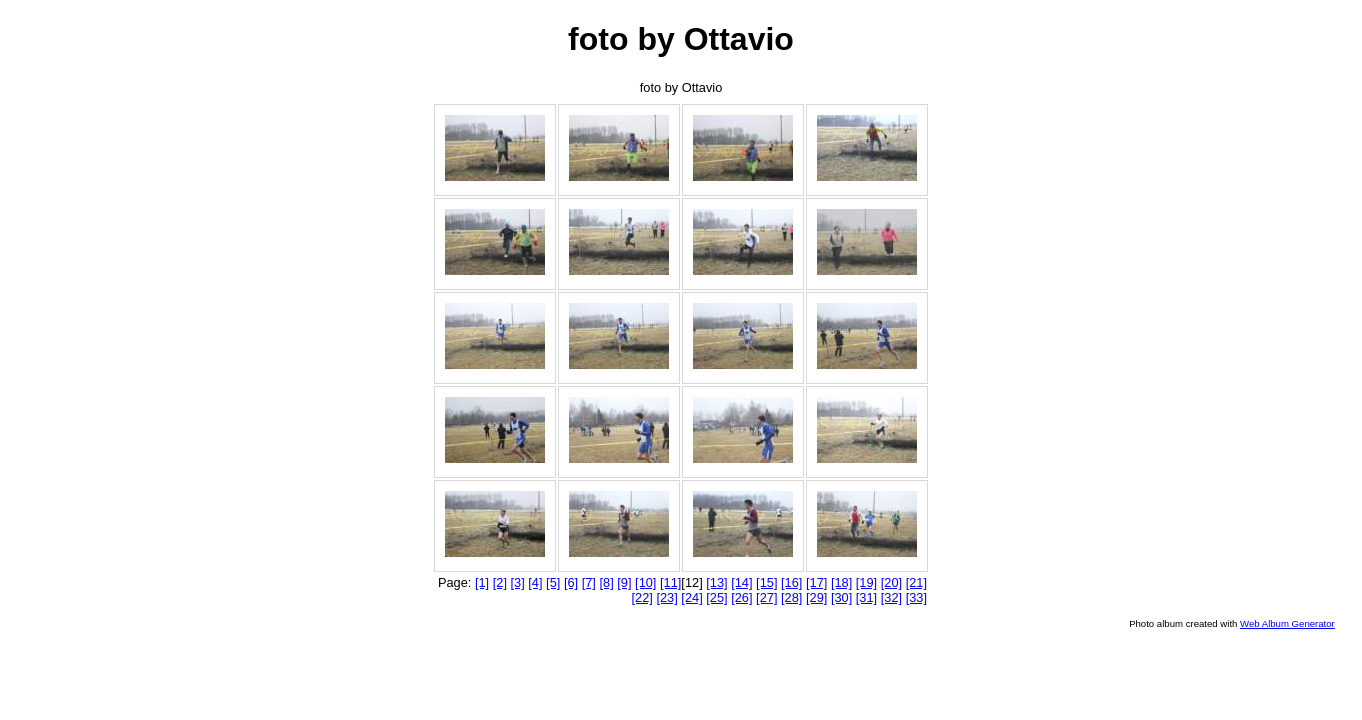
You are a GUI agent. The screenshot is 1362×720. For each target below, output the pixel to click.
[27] (766, 597)
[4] (535, 582)
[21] (916, 582)
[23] (666, 597)
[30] (841, 597)
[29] (816, 597)
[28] (791, 597)
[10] (645, 582)
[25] (716, 597)
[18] (841, 582)
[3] (518, 582)
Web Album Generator (1287, 623)
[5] (553, 582)
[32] (891, 597)
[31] (866, 597)
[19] (866, 582)
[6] (571, 582)
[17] (816, 582)
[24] (691, 597)
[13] (716, 582)
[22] (642, 597)
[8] (606, 582)
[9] (624, 582)
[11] (670, 582)
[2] (500, 582)
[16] (791, 582)
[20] (891, 582)
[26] (741, 597)
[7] (589, 582)
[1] (482, 582)
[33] (916, 597)
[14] (741, 582)
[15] (766, 582)
